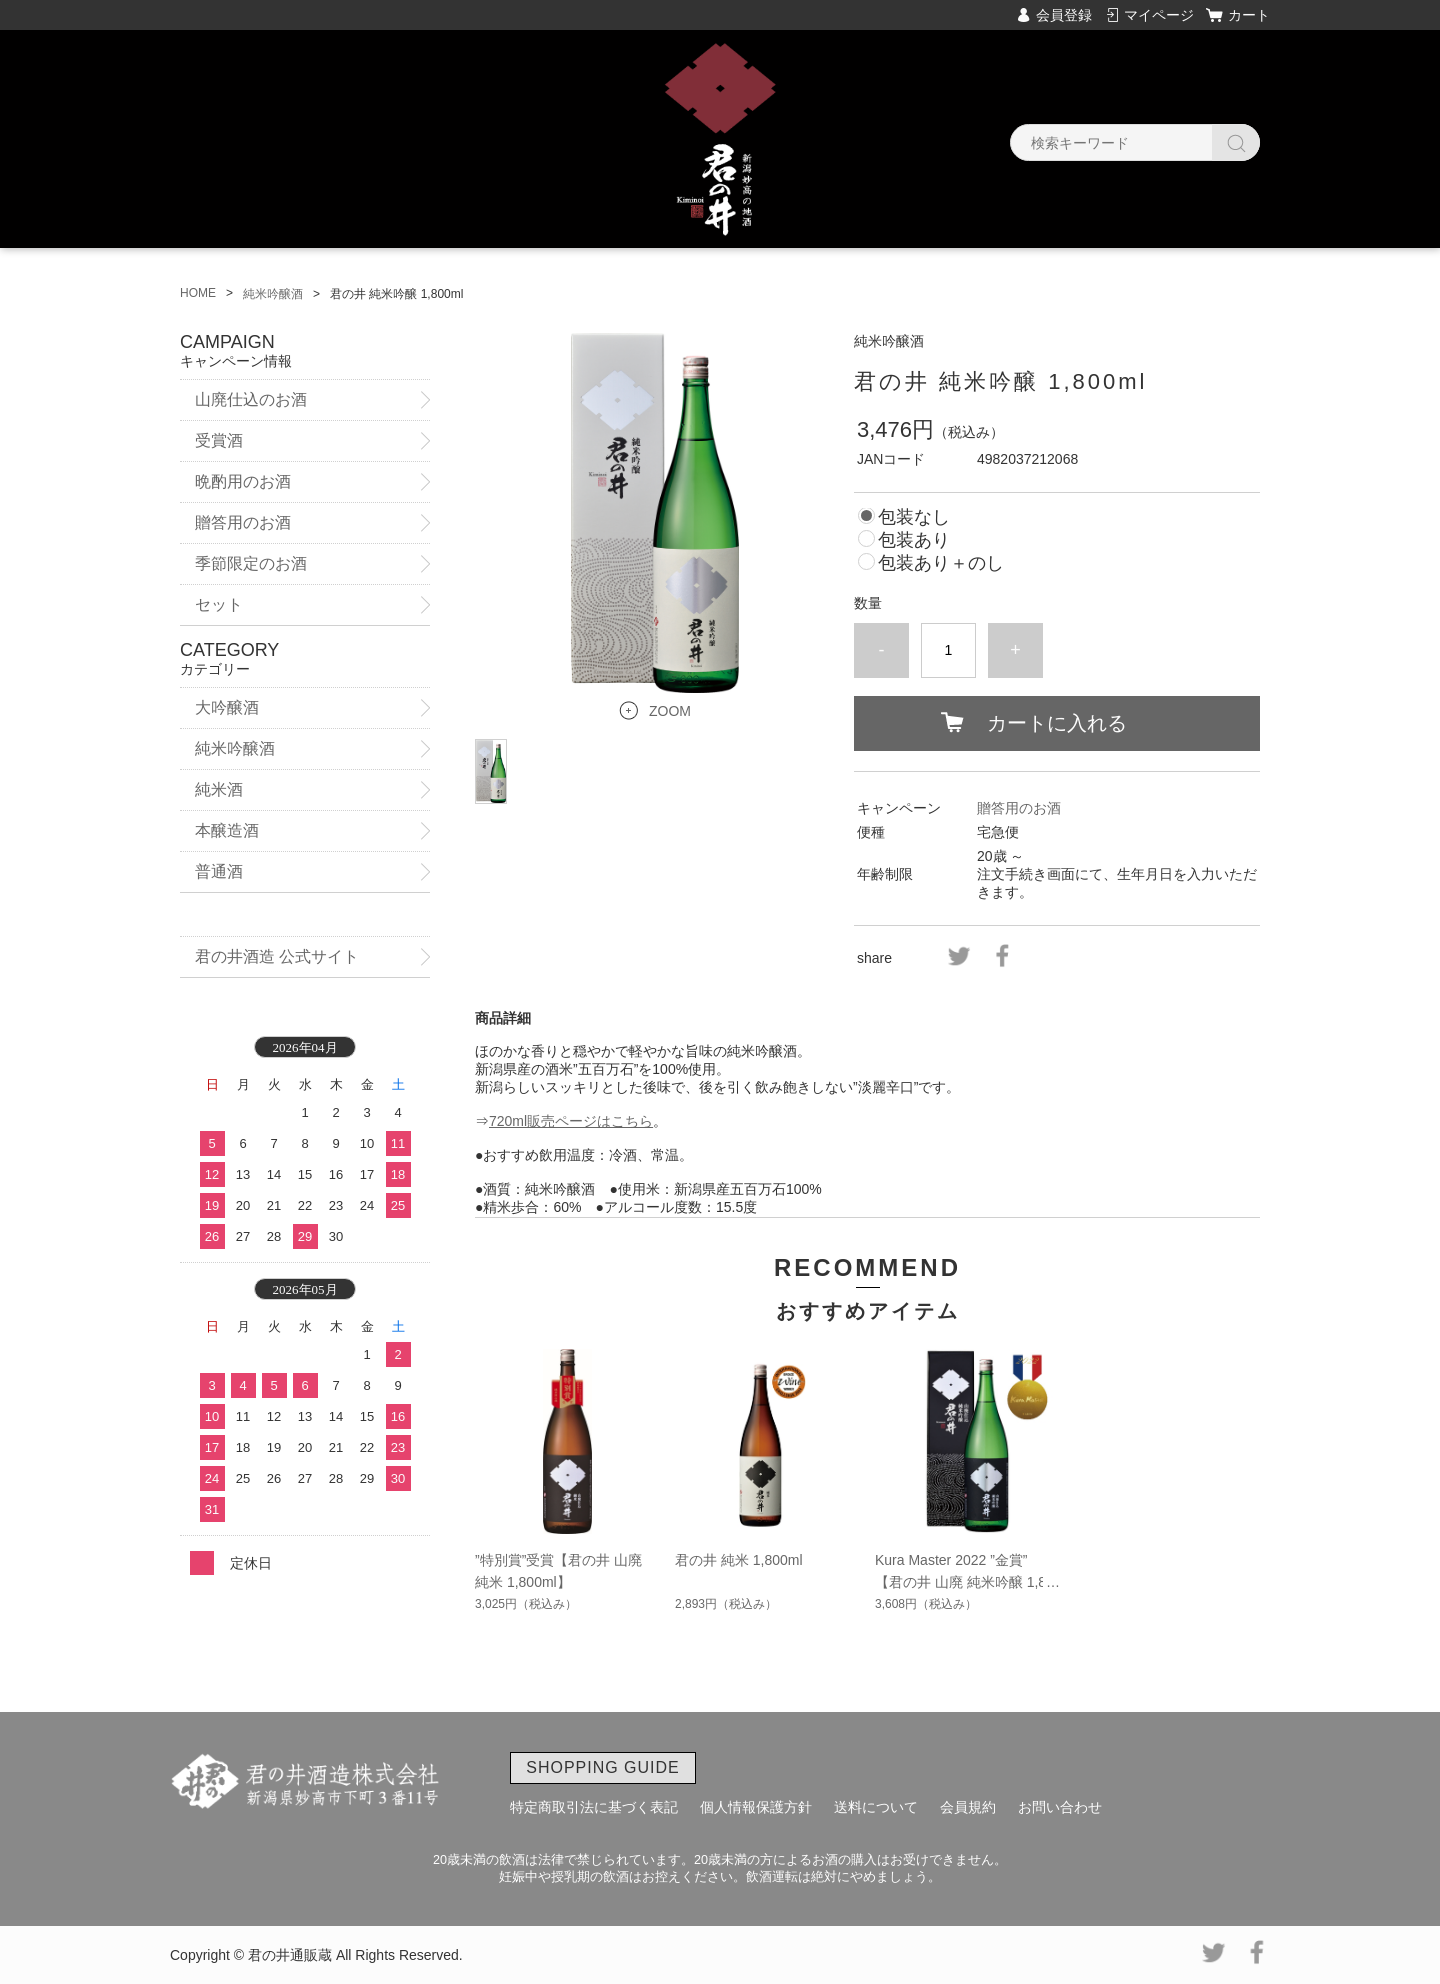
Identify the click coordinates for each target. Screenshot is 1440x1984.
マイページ (1159, 15)
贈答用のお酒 (1019, 808)
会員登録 (1064, 15)
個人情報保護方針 (756, 1807)
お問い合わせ (1060, 1807)
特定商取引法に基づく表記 (594, 1807)
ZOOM (670, 711)
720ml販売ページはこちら (571, 1121)
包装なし (914, 517)
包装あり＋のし (941, 563)
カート (1249, 15)
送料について (876, 1807)
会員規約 (968, 1807)
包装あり (914, 540)
